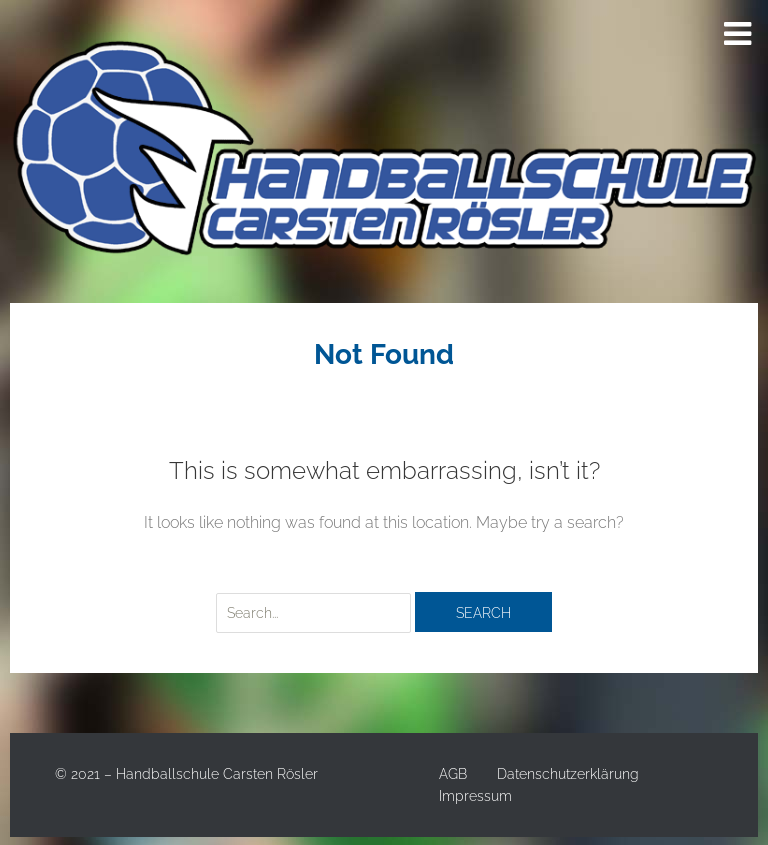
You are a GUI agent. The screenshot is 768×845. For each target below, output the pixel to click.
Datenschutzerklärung (568, 774)
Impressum (475, 796)
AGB (453, 774)
